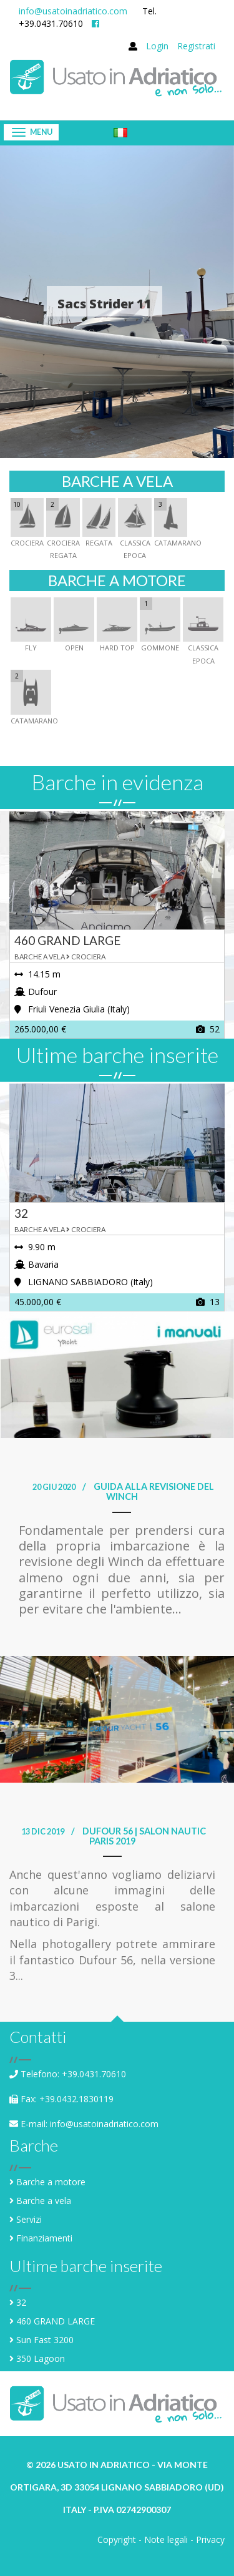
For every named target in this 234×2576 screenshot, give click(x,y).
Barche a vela (43, 2200)
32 (21, 2302)
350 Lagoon (40, 2358)
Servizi (29, 2219)
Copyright (116, 2539)
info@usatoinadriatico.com (73, 11)
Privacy (210, 2539)
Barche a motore (50, 2182)
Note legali (166, 2539)
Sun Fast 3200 (45, 2340)
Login (157, 46)
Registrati (196, 46)
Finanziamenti (44, 2238)
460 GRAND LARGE (55, 2321)
